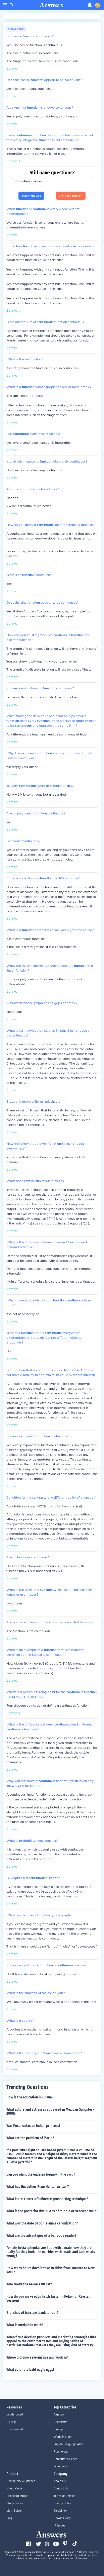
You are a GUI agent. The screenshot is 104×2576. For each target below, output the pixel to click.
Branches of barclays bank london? (32, 2312)
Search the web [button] (31, 195)
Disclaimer (60, 2510)
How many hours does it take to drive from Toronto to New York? (50, 2270)
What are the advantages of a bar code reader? (41, 2235)
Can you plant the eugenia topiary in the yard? (40, 2174)
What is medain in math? (24, 2325)
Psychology (61, 2451)
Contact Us (61, 2488)
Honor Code (14, 2488)
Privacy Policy (62, 2503)
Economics (60, 2466)
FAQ (9, 2518)
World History (62, 2437)
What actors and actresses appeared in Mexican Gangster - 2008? (50, 2111)
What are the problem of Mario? (30, 2138)
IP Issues (59, 2525)
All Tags (11, 2422)
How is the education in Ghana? (29, 2097)
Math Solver (14, 2510)
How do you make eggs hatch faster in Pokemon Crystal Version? (48, 2298)
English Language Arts (68, 2444)
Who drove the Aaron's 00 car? (29, 2284)
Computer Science (65, 2459)
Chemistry (60, 2422)
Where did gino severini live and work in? (37, 2357)
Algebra (59, 2414)
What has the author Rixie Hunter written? (37, 2186)
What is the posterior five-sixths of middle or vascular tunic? (52, 2211)
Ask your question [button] (70, 195)
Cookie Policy (62, 2518)
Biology (58, 2429)
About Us (60, 2481)
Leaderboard (14, 2414)
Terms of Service (64, 2496)
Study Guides (14, 2503)
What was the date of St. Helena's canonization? (42, 2223)
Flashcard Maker (17, 2496)
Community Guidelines (20, 2481)
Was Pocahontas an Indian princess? (33, 2125)
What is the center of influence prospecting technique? (47, 2199)
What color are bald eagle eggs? (30, 2369)
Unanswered (14, 2429)
